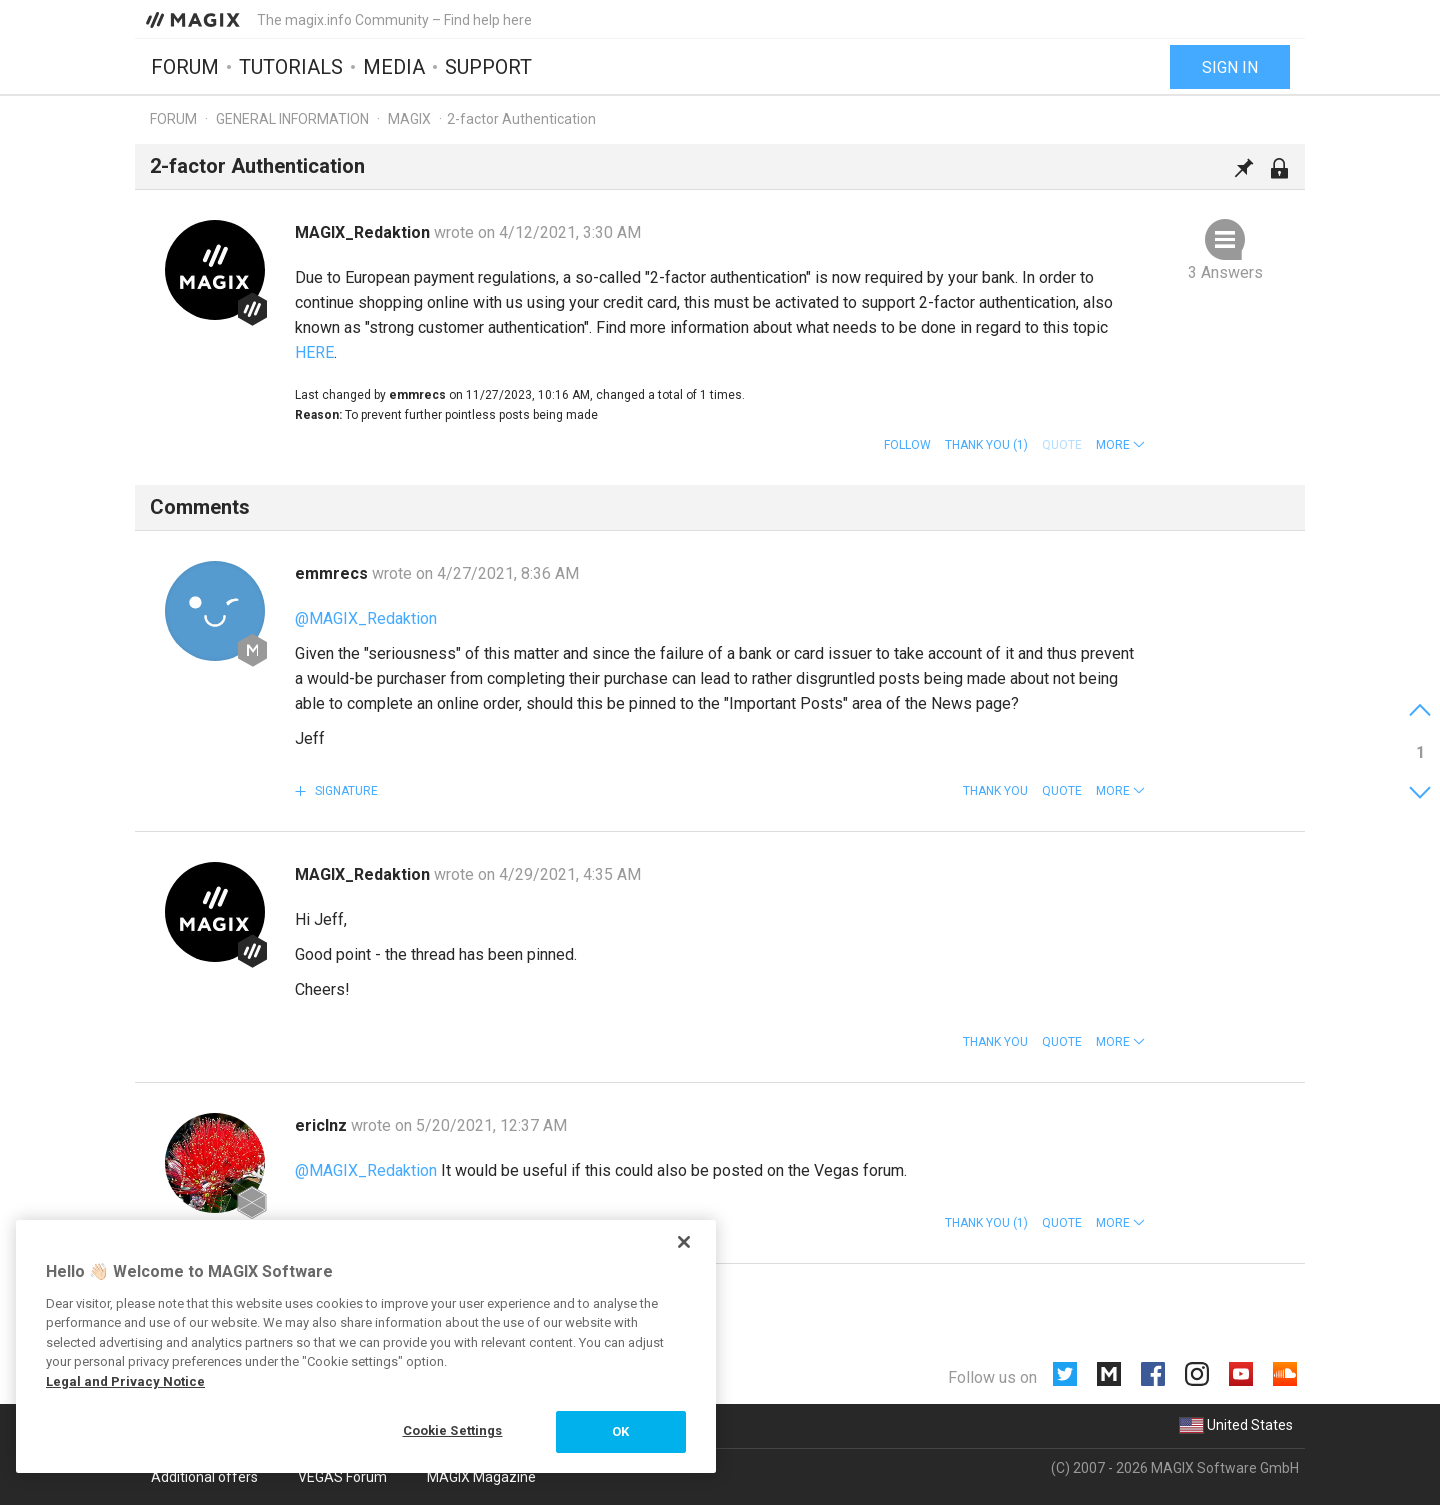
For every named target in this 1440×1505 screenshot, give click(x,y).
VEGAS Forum (342, 1477)
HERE (314, 352)
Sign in (1230, 67)
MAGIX (409, 119)
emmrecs (333, 573)
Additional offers (204, 1477)
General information (292, 119)
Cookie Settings (453, 1430)
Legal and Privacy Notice (125, 1381)
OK (620, 1431)
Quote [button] (1062, 791)
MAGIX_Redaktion (364, 232)
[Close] (684, 1242)
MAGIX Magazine (481, 1477)
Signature (345, 791)
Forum (185, 67)
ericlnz (323, 1125)
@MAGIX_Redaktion (366, 618)
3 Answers (1225, 272)
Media (394, 67)
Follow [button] (907, 445)
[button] (1120, 445)
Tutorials (291, 67)
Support (488, 67)
